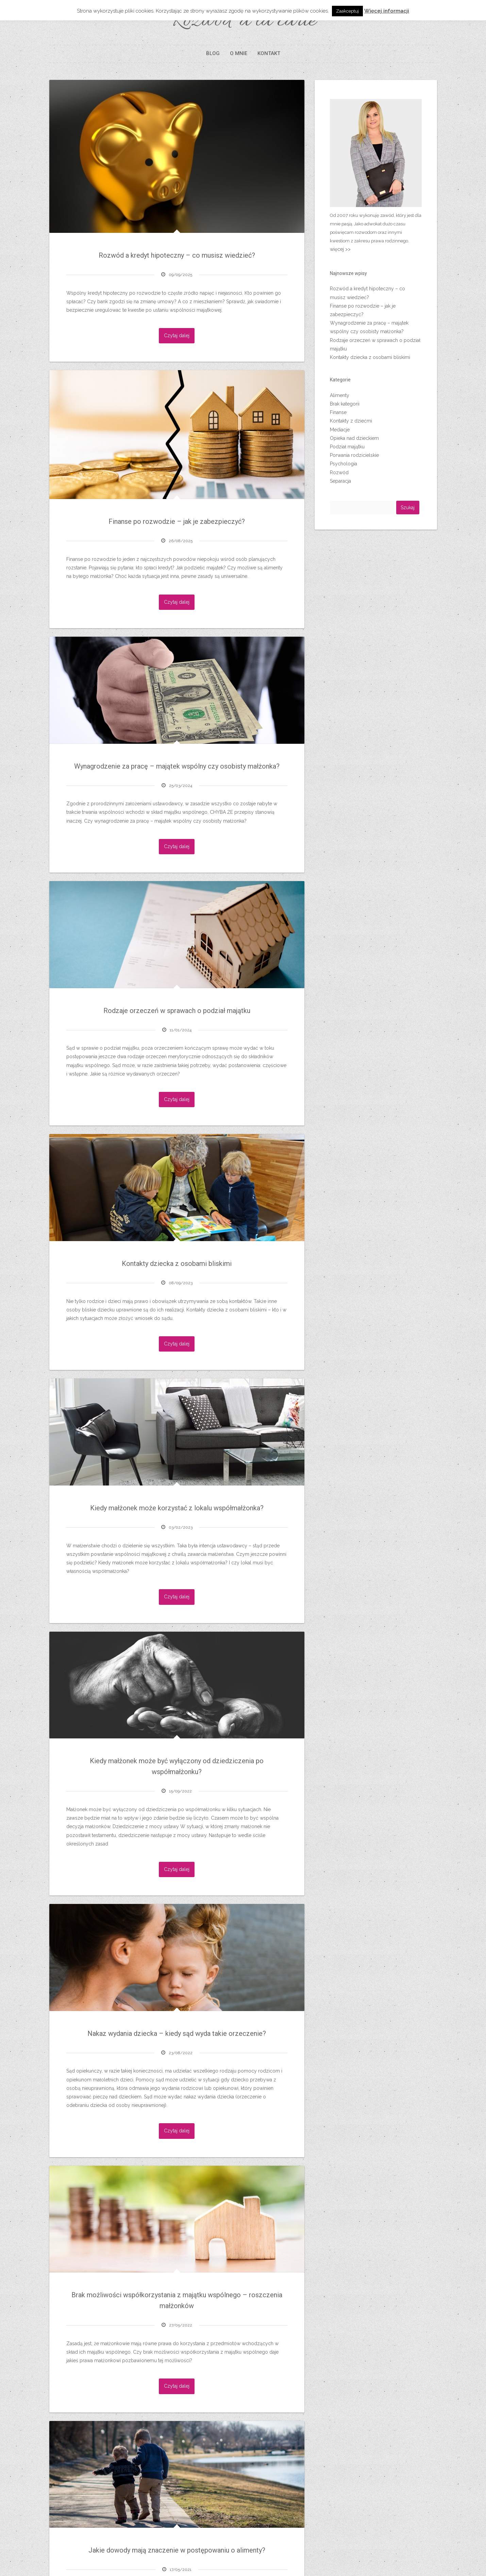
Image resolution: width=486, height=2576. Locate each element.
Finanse (338, 412)
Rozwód (339, 472)
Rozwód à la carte (243, 21)
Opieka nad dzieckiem (354, 438)
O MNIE (238, 53)
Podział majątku (347, 446)
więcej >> (340, 249)
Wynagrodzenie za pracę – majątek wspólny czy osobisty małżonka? (177, 766)
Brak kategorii (344, 404)
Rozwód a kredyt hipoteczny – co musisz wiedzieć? (177, 255)
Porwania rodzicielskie (354, 455)
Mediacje (340, 429)
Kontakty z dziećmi (351, 421)
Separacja (340, 481)
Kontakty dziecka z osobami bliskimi (177, 1263)
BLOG (213, 53)
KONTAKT (268, 53)
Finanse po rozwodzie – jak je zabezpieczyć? (176, 521)
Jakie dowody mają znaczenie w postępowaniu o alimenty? (176, 2550)
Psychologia (343, 463)
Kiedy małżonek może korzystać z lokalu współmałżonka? (177, 1508)
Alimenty (339, 395)
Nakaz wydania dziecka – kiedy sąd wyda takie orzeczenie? (176, 2033)
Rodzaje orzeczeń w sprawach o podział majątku (176, 1011)
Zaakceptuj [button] (347, 11)
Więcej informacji (386, 11)
